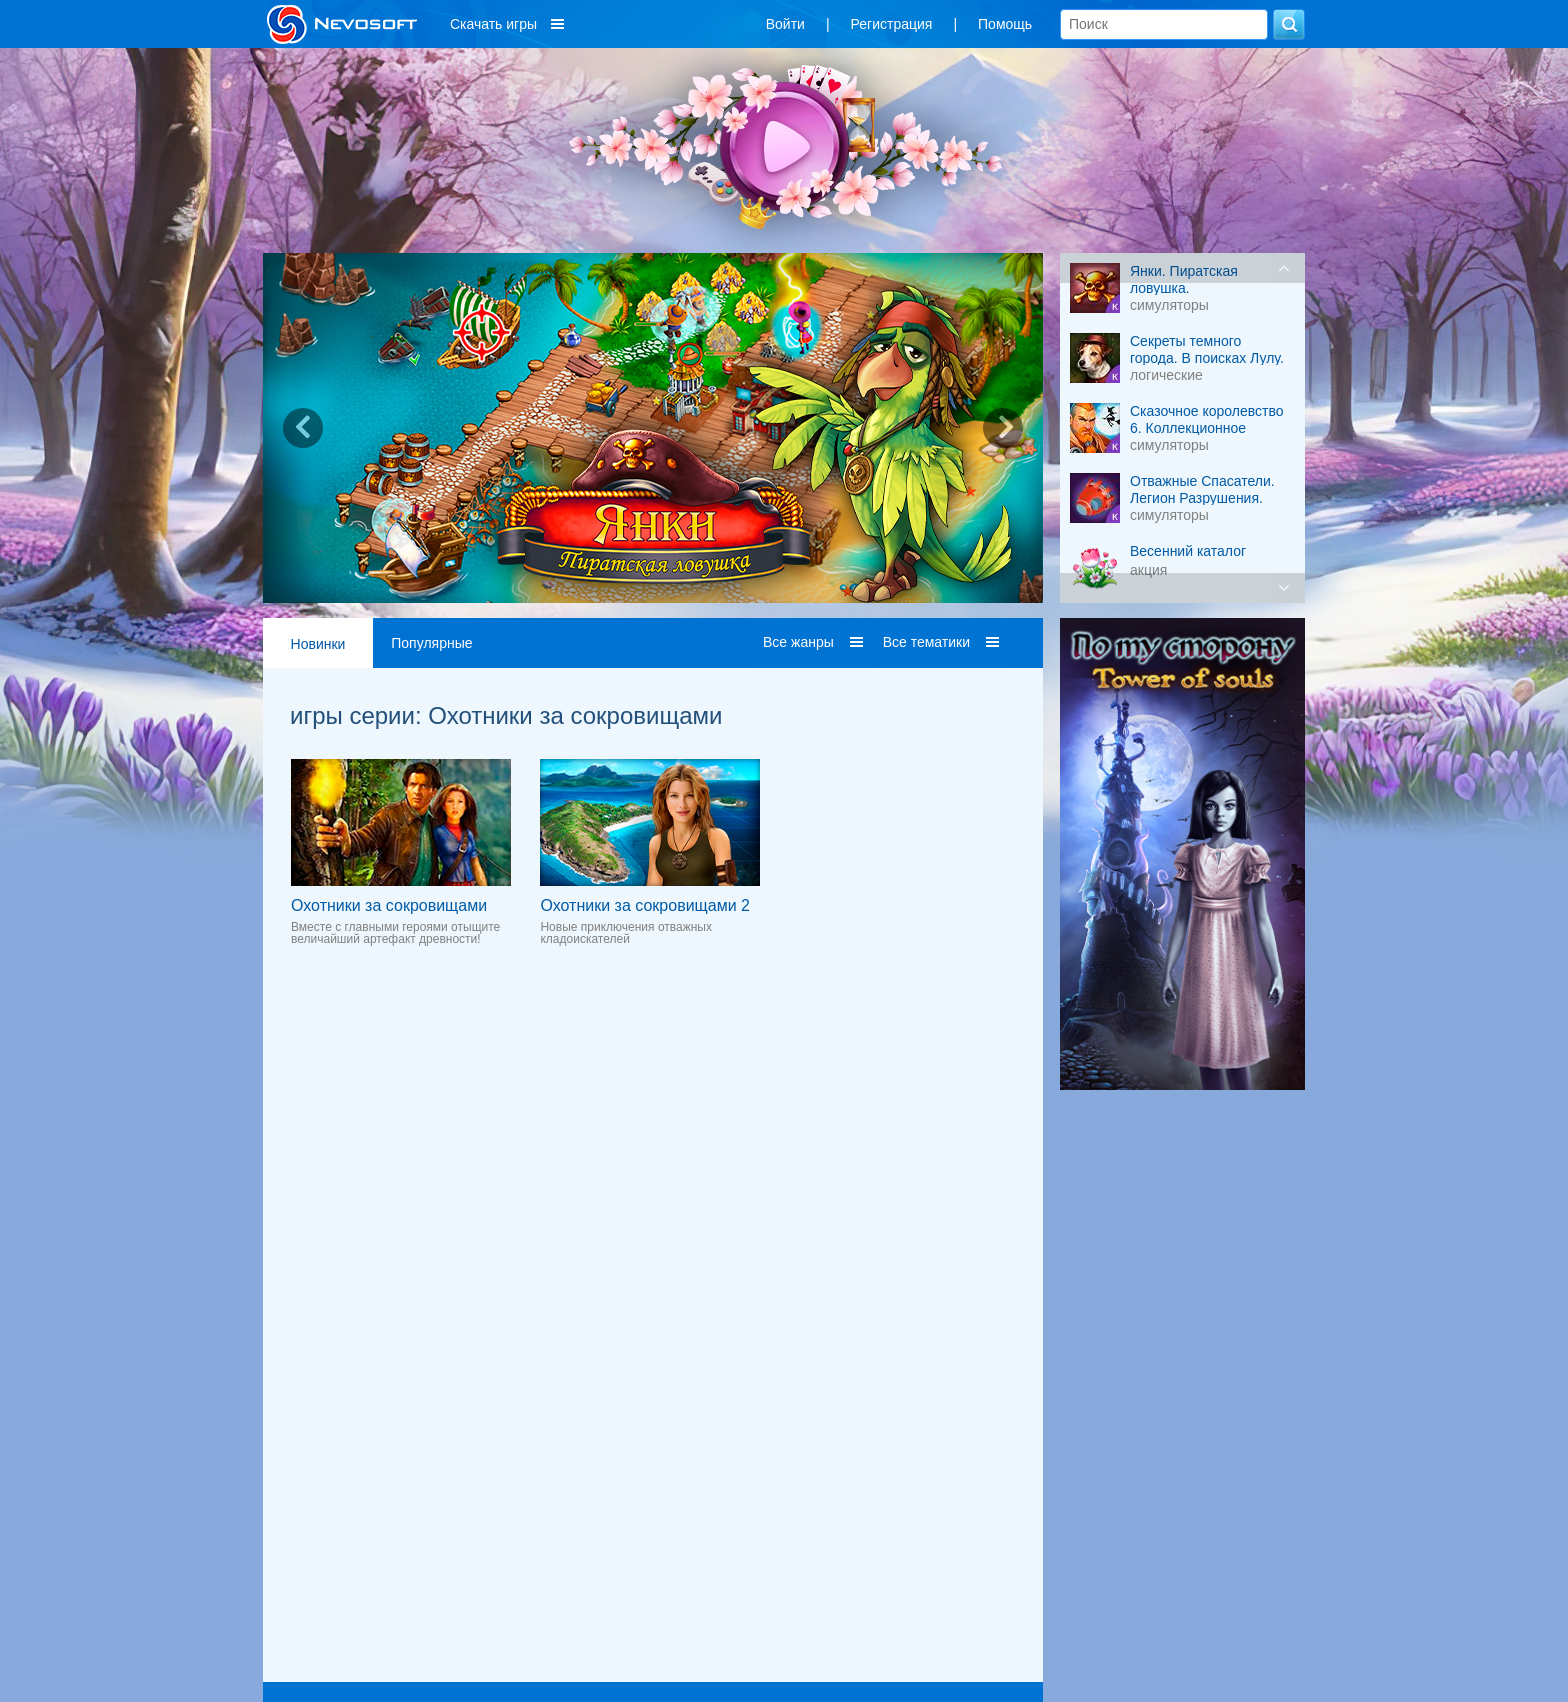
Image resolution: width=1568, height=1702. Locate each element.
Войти (785, 24)
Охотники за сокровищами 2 (644, 905)
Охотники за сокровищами (389, 905)
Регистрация (892, 24)
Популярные (431, 643)
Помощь (1005, 24)
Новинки (318, 644)
